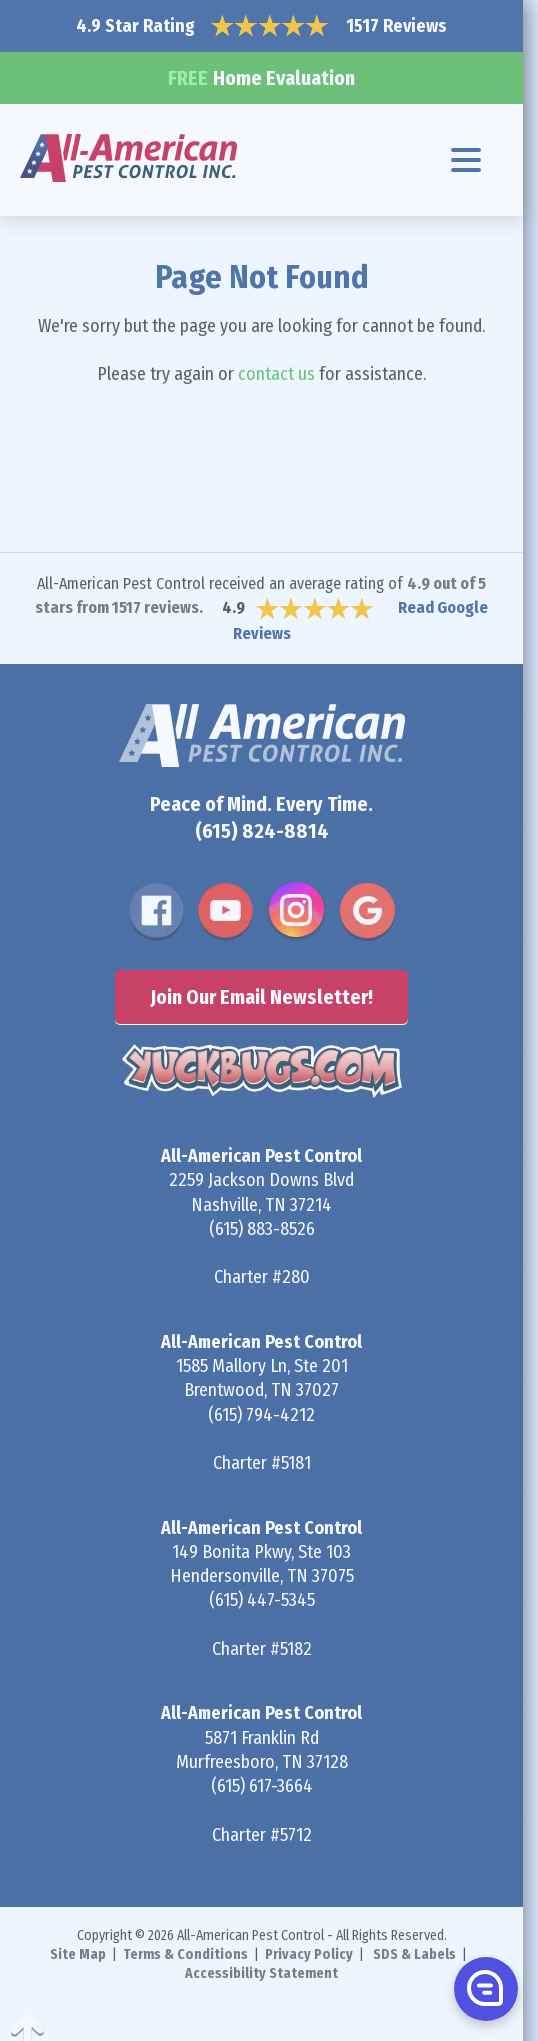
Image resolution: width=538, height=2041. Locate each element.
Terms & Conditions (185, 1954)
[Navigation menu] (466, 160)
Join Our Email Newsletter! (261, 997)
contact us (276, 374)
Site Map (78, 1954)
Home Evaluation (261, 78)
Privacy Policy (309, 1954)
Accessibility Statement (261, 1973)
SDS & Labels (414, 1954)
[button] (484, 1988)
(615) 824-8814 (262, 831)
